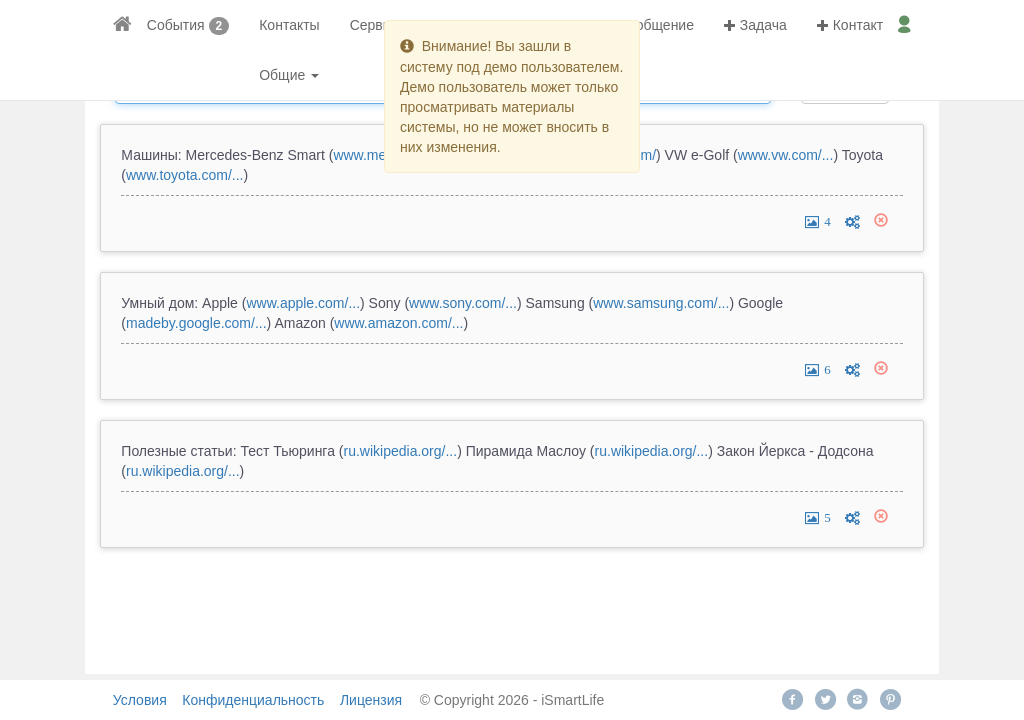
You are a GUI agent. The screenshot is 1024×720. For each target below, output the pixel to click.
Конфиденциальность (253, 700)
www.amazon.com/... (398, 323)
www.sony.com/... (463, 303)
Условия (140, 700)
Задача (755, 25)
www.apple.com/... (303, 303)
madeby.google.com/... (196, 323)
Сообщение (648, 25)
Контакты (289, 25)
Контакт (850, 25)
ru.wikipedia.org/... (401, 451)
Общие (289, 75)
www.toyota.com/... (184, 175)
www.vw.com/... (786, 155)
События (176, 25)
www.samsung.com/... (661, 303)
